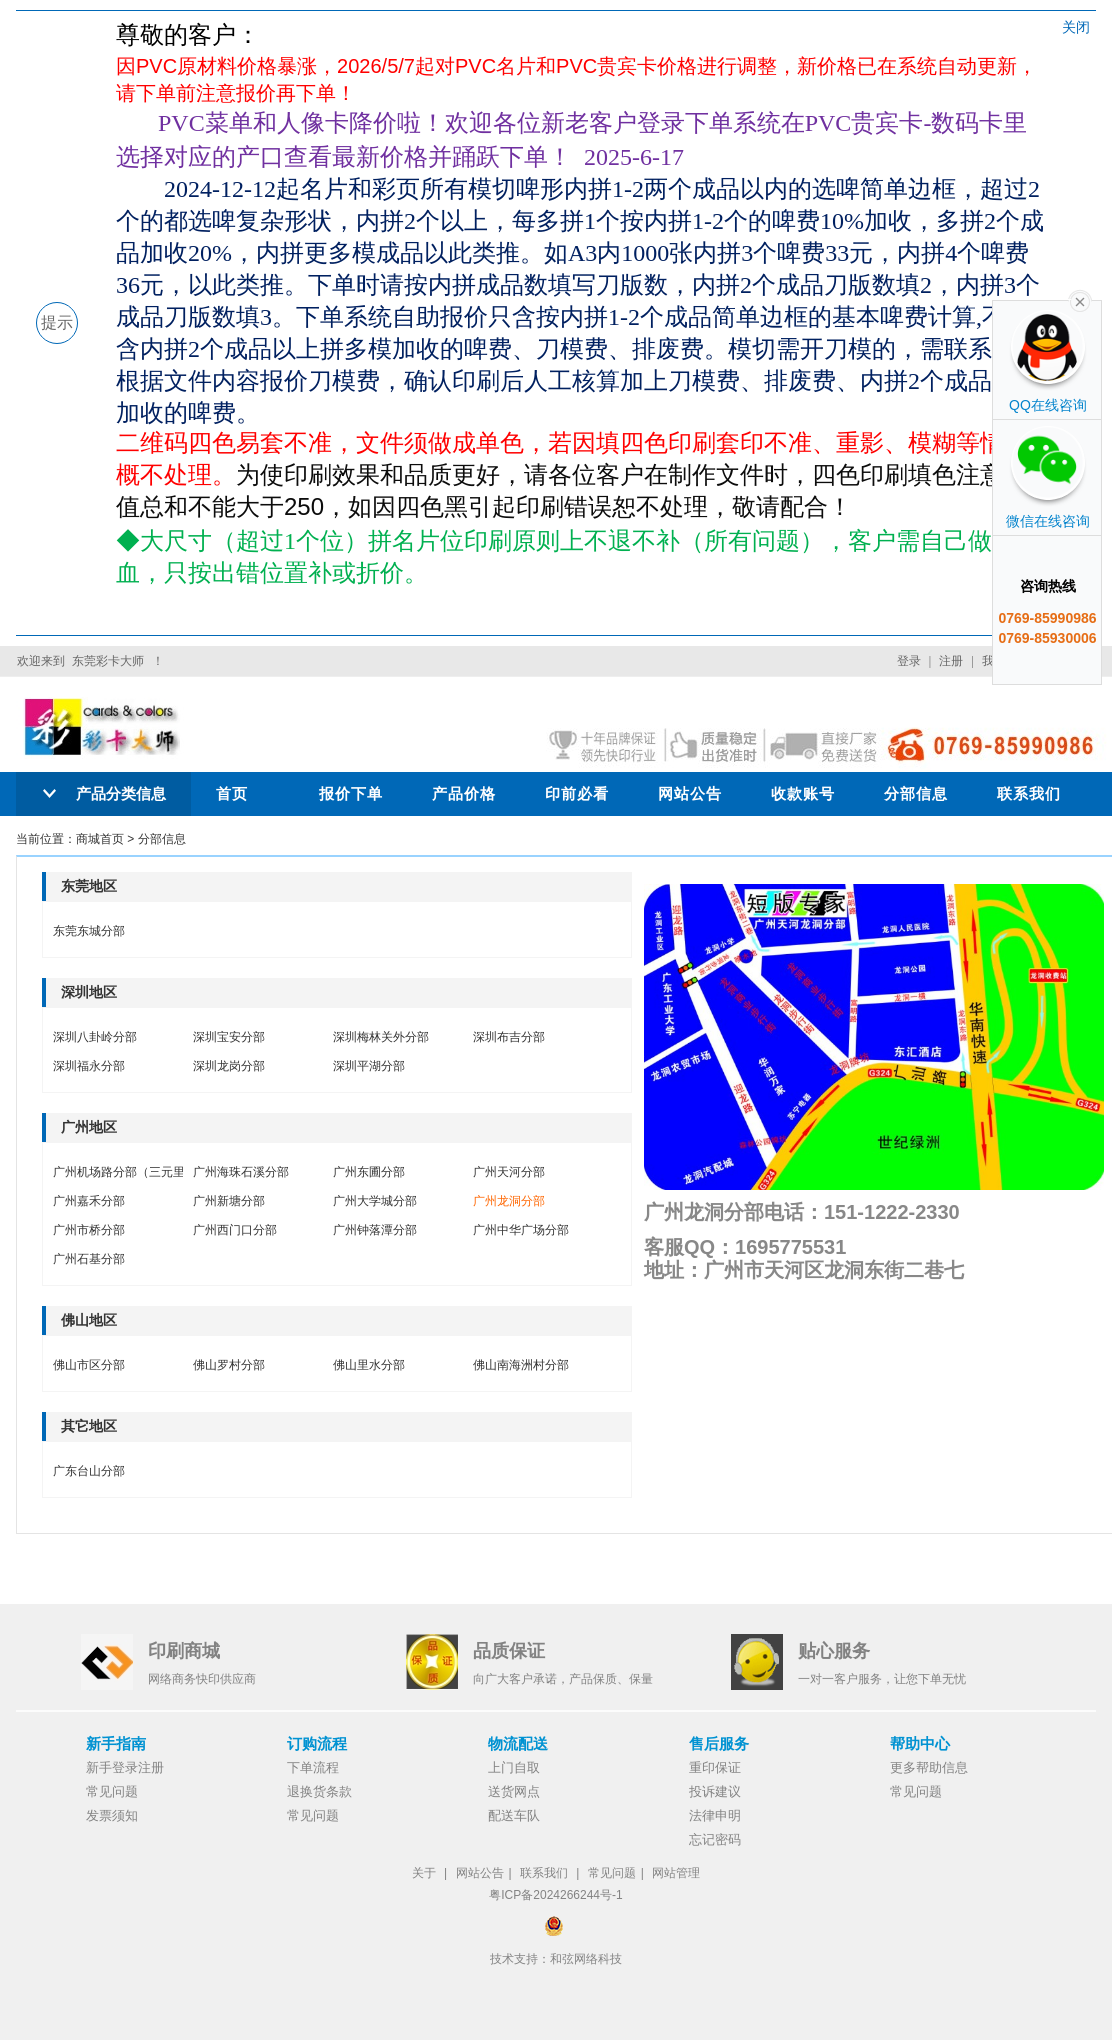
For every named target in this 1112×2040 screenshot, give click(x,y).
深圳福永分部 (89, 1066)
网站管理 (676, 1873)
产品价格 (464, 793)
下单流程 (313, 1767)
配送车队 (514, 1815)
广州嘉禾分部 (89, 1201)
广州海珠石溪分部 (241, 1172)
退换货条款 (319, 1791)
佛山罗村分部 (229, 1365)
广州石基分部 (89, 1259)
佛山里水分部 (369, 1365)
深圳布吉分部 (509, 1037)
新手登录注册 (125, 1767)
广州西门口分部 (235, 1230)
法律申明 (715, 1815)
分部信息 (916, 793)
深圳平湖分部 (369, 1066)
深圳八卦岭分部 (95, 1037)
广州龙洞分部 (509, 1201)
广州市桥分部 (89, 1230)
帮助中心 (920, 1743)
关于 (424, 1873)
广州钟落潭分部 (375, 1230)
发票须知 (112, 1815)
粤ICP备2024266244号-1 (555, 1895)
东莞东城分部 (89, 931)
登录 (909, 661)
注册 (951, 661)
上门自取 (514, 1767)
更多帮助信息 (929, 1767)
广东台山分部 (89, 1471)
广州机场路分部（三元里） (125, 1172)
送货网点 (514, 1791)
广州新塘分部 (229, 1201)
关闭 (1076, 27)
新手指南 (116, 1743)
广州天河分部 (509, 1172)
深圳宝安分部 (229, 1037)
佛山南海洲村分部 (521, 1365)
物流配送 (518, 1743)
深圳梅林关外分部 (381, 1037)
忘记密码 (715, 1839)
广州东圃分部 (369, 1172)
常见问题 (112, 1791)
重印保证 (715, 1767)
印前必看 (577, 793)
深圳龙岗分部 (229, 1066)
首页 (232, 793)
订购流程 (317, 1743)
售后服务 (719, 1743)
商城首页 (100, 839)
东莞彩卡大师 (108, 661)
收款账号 (803, 793)
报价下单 (351, 793)
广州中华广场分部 (521, 1230)
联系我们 (1029, 793)
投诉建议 (715, 1791)
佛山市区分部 (89, 1365)
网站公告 (690, 793)
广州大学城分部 (375, 1201)
